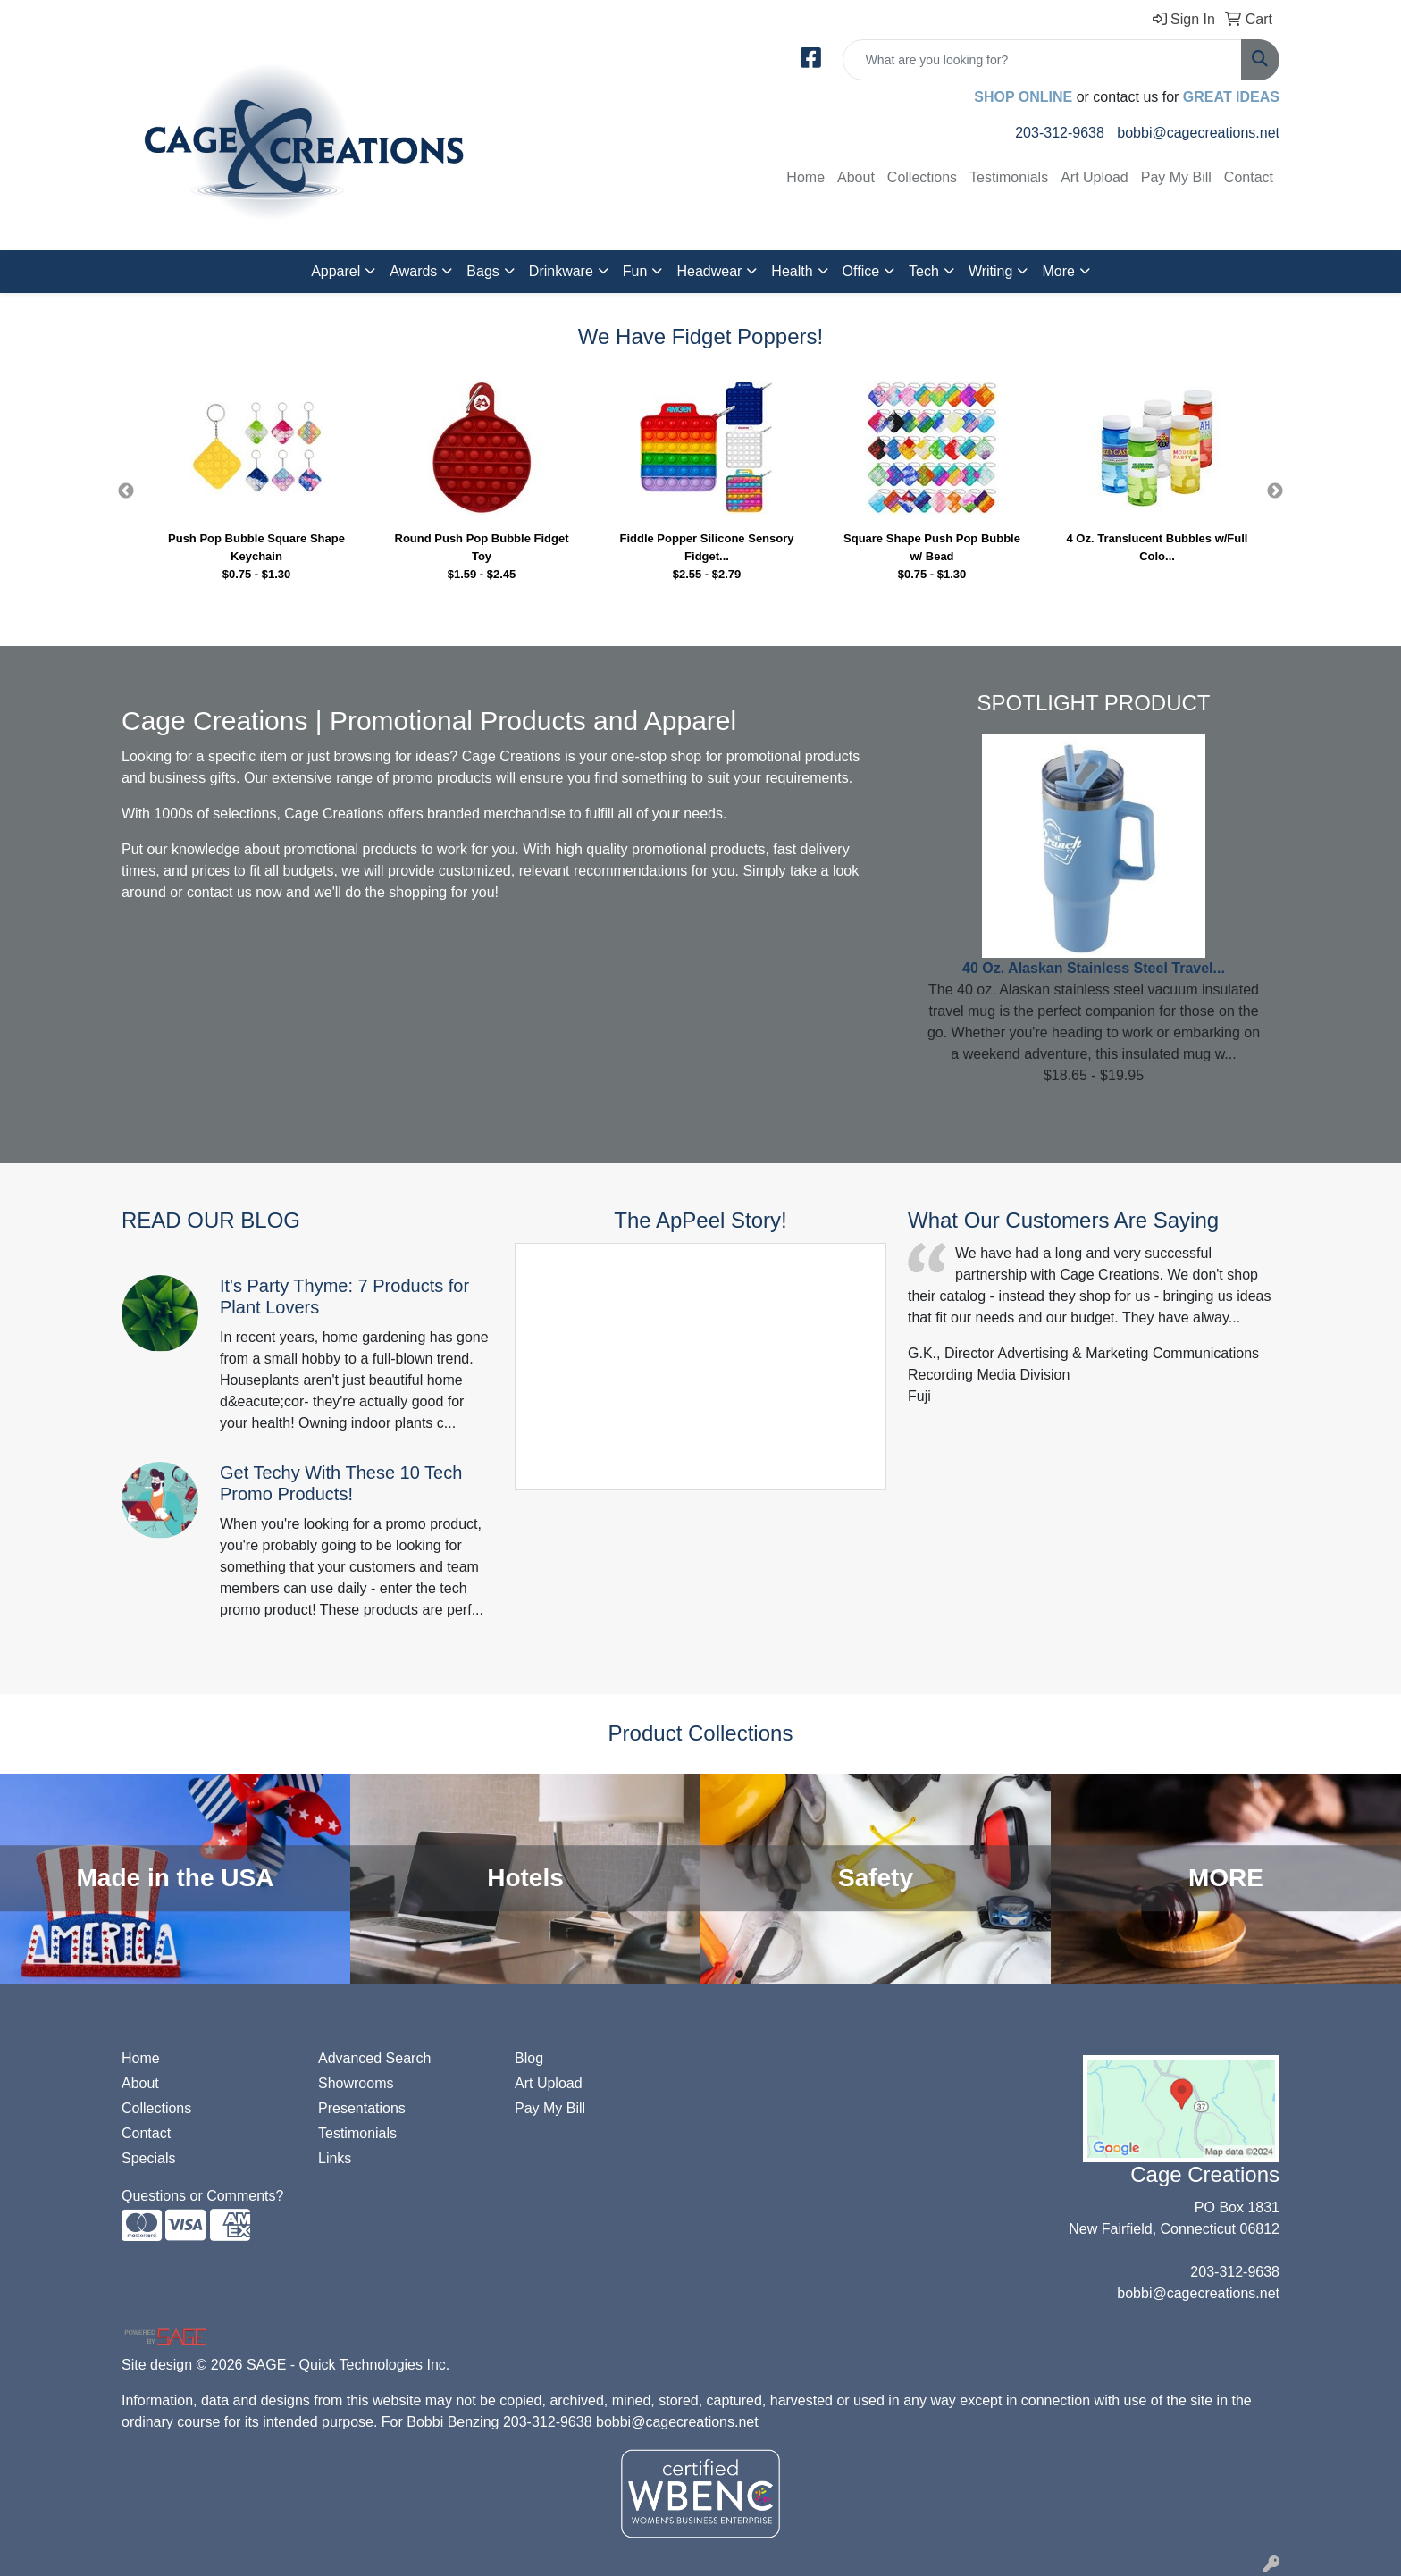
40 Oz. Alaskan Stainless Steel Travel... (1093, 968)
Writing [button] (991, 271)
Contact (1248, 177)
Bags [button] (482, 271)
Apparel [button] (335, 271)
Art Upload (1094, 177)
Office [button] (861, 271)
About (856, 177)
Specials (148, 2158)
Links (334, 2158)
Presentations (362, 2108)
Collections (922, 177)
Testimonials (1008, 177)
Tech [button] (924, 271)
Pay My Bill (1176, 177)
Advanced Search (374, 2058)
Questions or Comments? (202, 2195)
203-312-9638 (1059, 132)
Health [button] (791, 271)
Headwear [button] (709, 271)
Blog (529, 2058)
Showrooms (355, 2083)
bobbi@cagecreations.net (1198, 132)
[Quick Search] (1042, 59)
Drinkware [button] (561, 271)
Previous (126, 491)
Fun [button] (635, 271)
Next (1275, 491)
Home (805, 177)
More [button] (1058, 271)
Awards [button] (413, 271)
